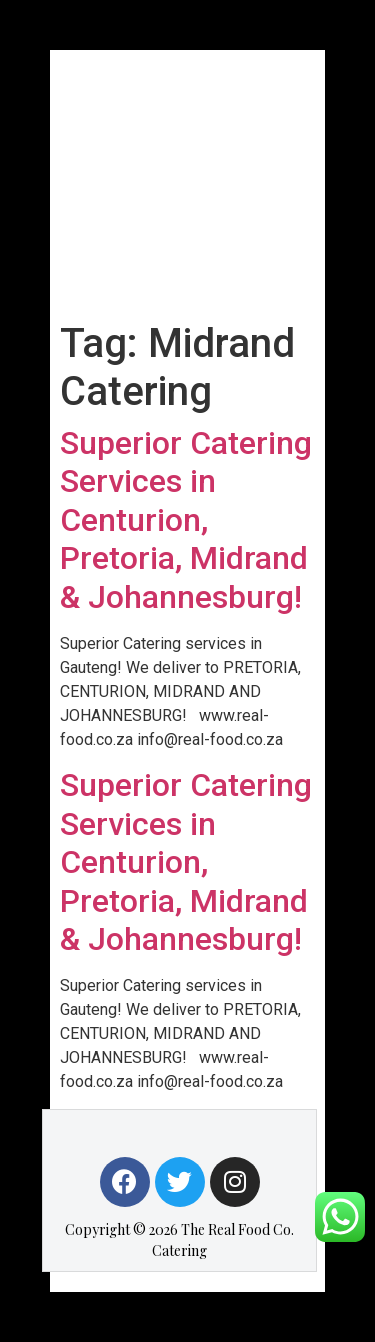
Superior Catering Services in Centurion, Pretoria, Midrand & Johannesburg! (186, 520)
